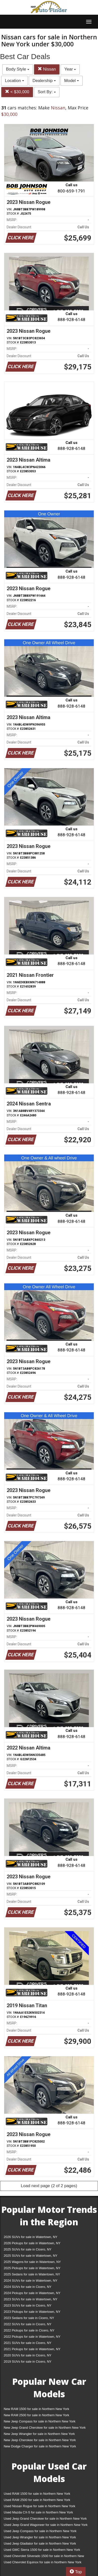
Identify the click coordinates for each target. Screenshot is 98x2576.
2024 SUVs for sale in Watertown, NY (30, 2280)
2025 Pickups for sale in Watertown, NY (32, 2268)
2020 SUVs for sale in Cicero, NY (27, 2355)
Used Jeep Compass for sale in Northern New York (40, 2531)
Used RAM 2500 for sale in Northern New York (37, 2500)
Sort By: (47, 91)
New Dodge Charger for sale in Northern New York (40, 2446)
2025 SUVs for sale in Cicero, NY (27, 2249)
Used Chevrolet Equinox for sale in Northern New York (42, 2562)
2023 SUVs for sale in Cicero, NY (27, 2305)
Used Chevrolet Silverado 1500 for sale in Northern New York (44, 2557)
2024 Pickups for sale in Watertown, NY (32, 2293)
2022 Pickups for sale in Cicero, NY (29, 2330)
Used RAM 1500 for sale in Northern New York (37, 2493)
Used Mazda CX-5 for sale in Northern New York (38, 2512)
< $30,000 (17, 91)
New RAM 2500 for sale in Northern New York (36, 2415)
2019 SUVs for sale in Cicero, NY (27, 2361)
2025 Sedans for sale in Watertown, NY (32, 2274)
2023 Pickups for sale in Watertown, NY (32, 2312)
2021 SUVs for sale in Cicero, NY (27, 2343)
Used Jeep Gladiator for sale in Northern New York (40, 2543)
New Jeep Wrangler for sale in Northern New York (39, 2434)
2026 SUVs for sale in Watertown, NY (30, 2237)
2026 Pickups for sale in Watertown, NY (32, 2243)
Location (14, 80)
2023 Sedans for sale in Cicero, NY (29, 2318)
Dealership (44, 80)
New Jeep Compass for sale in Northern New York (39, 2421)
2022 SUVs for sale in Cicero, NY (27, 2324)
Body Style (17, 69)
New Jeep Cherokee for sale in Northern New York (40, 2440)
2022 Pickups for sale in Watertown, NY (32, 2336)
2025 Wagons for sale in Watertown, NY (32, 2262)
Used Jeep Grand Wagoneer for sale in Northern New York (46, 2525)
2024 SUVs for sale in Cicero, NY (27, 2287)
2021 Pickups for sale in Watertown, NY (32, 2349)
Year (70, 69)
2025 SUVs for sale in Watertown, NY (30, 2255)
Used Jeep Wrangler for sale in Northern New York (40, 2537)
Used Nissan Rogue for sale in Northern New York (39, 2506)
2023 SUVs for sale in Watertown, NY (30, 2299)
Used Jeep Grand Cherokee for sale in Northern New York (45, 2518)
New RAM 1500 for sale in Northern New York (36, 2409)
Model (71, 80)
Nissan (47, 69)
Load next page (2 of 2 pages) (49, 2185)
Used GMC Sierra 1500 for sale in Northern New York (42, 2550)
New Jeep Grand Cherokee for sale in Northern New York (45, 2427)
